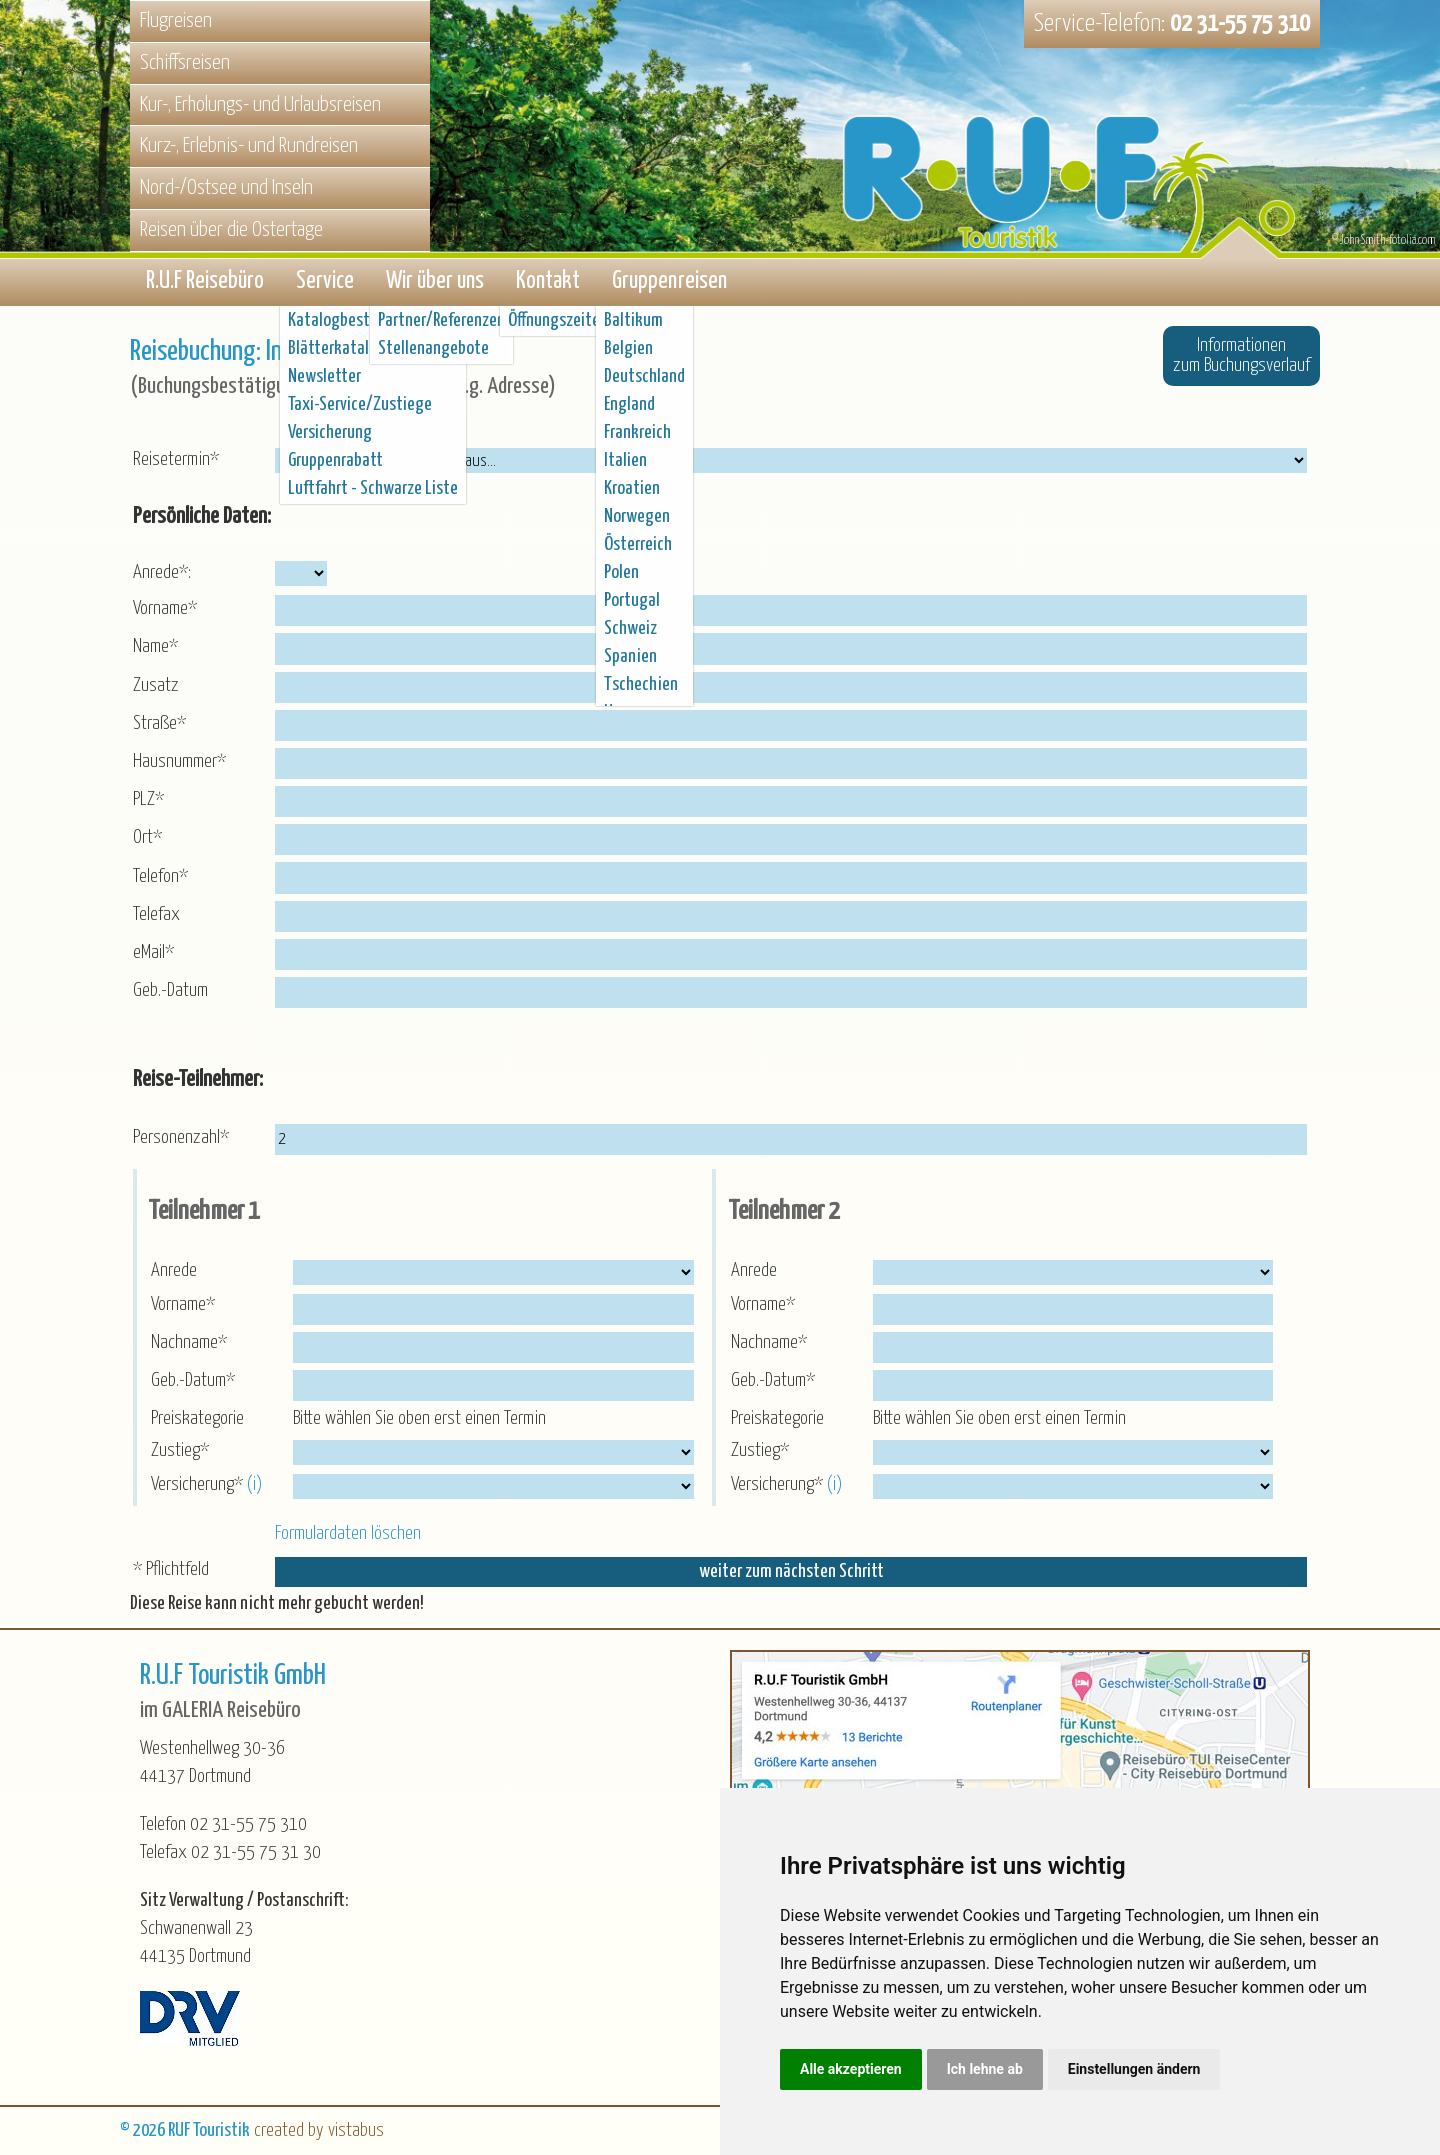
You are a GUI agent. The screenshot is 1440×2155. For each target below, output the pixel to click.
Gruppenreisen (669, 282)
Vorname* (165, 609)
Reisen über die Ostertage (231, 230)
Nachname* (191, 1343)
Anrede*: (162, 573)
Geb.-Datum (170, 991)
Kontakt (548, 282)
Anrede (176, 1271)
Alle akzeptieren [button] (851, 2069)
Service (325, 282)
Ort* (147, 838)
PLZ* (148, 800)
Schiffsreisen (185, 63)
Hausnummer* (179, 762)
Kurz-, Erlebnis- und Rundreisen (249, 146)
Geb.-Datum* (195, 1381)
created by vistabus (319, 2130)
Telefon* (160, 876)
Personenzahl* (181, 1138)
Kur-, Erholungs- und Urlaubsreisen (260, 105)
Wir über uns (435, 282)
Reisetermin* (176, 460)
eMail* (153, 953)
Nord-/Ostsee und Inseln (226, 188)
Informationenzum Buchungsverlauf (1241, 356)
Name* (155, 647)
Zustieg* (182, 1451)
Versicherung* (199, 1485)
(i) (256, 1485)
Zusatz (156, 685)
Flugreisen (176, 21)
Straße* (159, 724)
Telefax (156, 915)
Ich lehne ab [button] (985, 2069)
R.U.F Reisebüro (205, 282)
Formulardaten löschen (348, 1534)
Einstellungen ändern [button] (1134, 2069)
